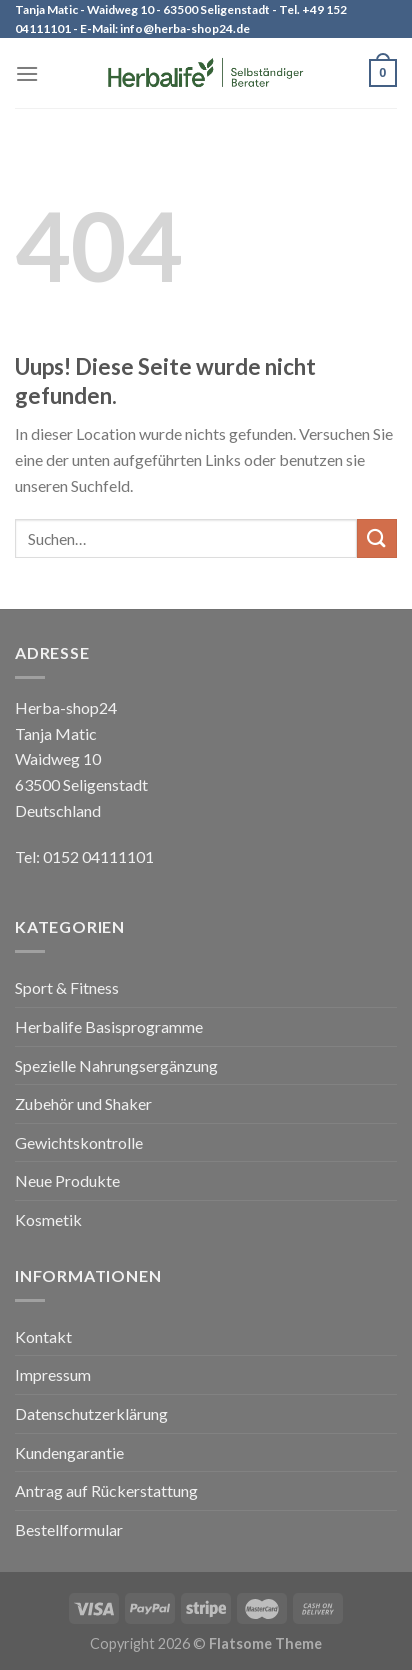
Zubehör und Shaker (83, 1103)
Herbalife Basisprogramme (109, 1026)
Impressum (53, 1374)
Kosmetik (48, 1219)
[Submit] (377, 538)
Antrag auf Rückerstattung (106, 1490)
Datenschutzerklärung (91, 1413)
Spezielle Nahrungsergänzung (116, 1065)
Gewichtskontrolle (79, 1142)
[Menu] (27, 73)
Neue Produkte (67, 1180)
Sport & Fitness (67, 987)
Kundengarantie (69, 1452)
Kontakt (43, 1336)
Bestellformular (69, 1529)
